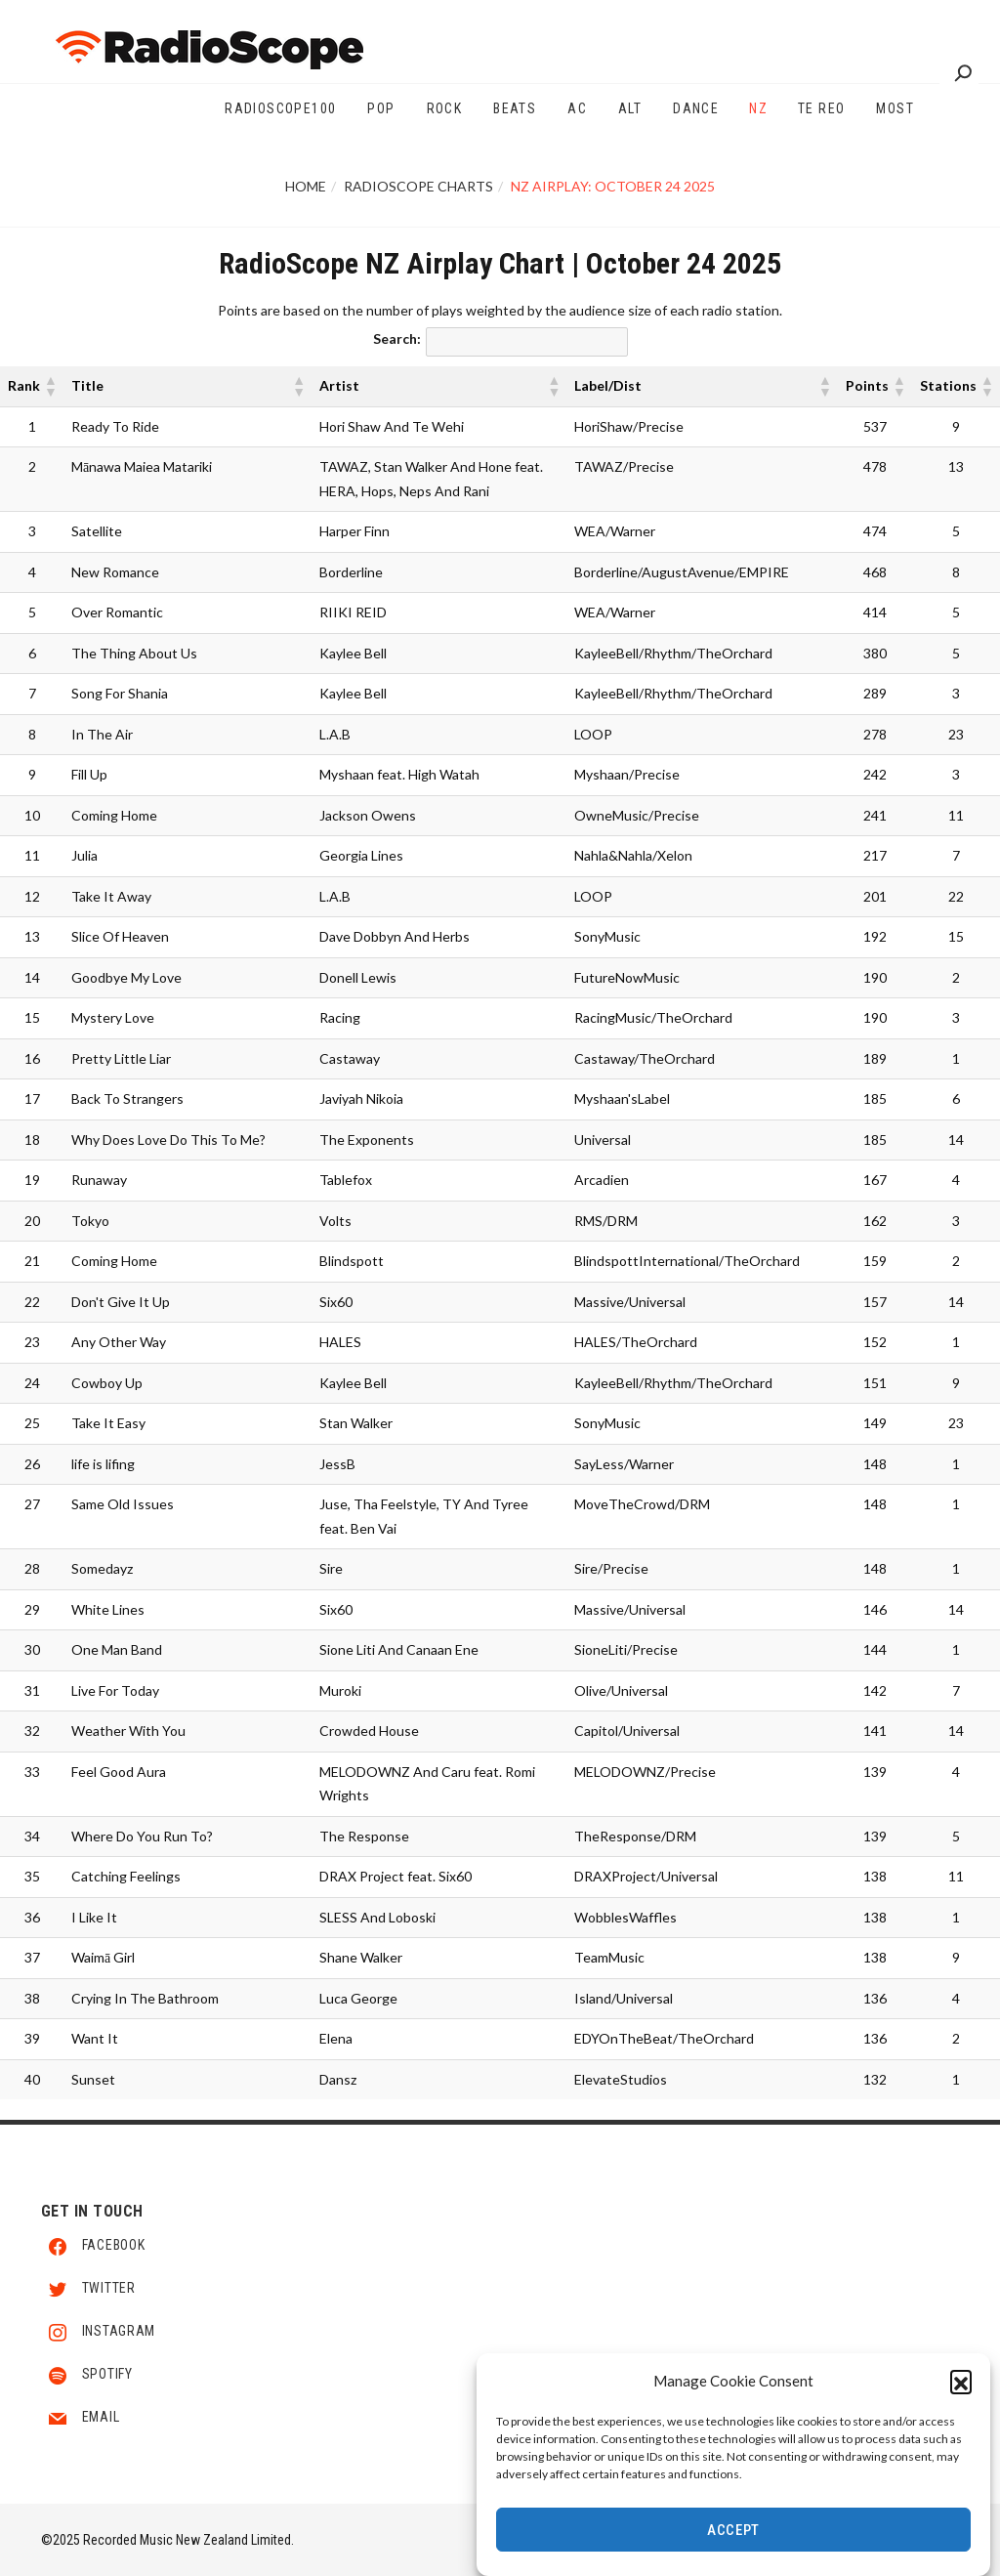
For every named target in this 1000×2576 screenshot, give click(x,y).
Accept (733, 2531)
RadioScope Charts (418, 186)
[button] (961, 2382)
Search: (397, 338)
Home (305, 186)
